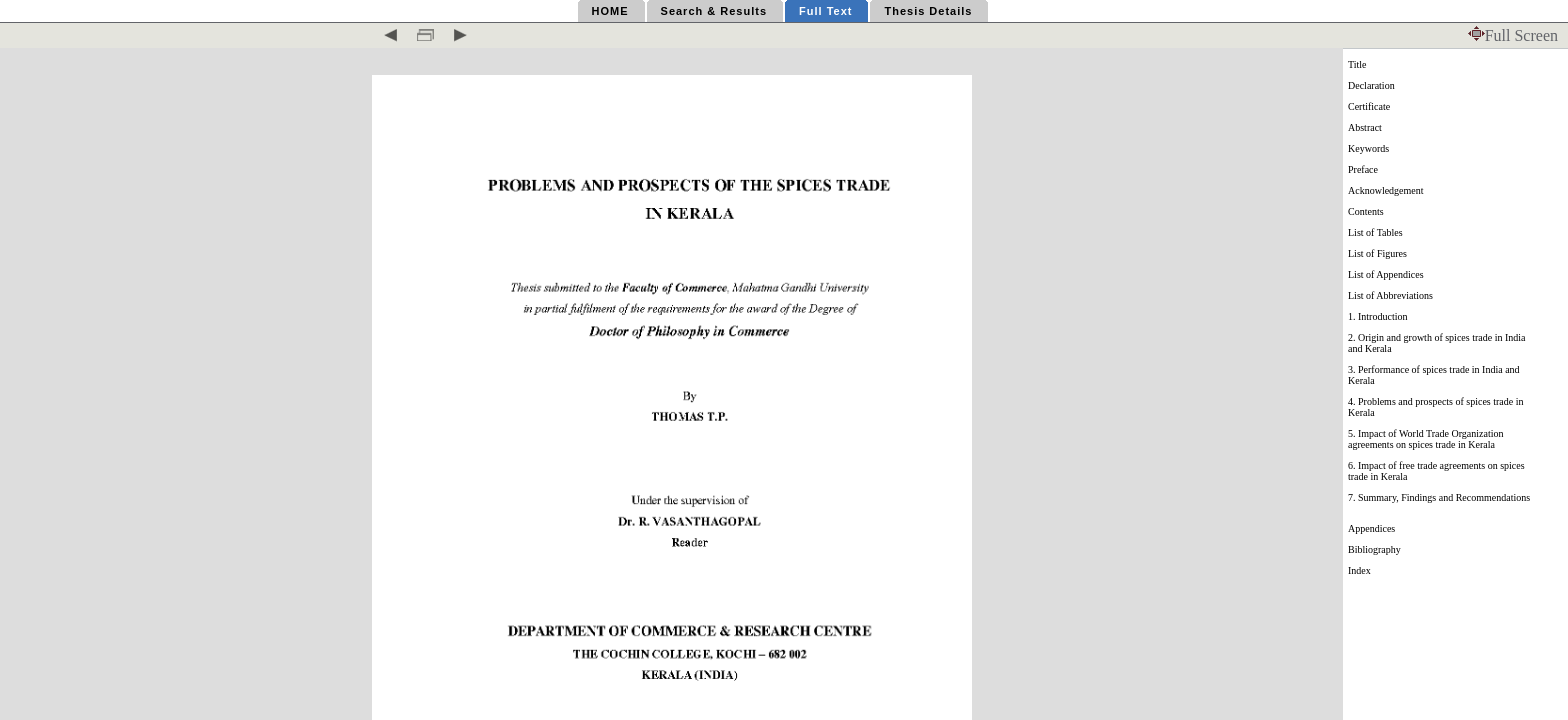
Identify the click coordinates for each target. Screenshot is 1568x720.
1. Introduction (1377, 316)
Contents (1366, 211)
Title (1357, 64)
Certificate (1369, 106)
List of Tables (1375, 232)
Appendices (1371, 528)
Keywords (1368, 148)
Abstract (1365, 127)
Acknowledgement (1386, 190)
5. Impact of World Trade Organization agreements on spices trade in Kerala (1425, 439)
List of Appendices (1386, 274)
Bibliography (1374, 549)
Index (1359, 570)
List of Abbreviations (1390, 295)
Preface (1363, 169)
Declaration (1371, 85)
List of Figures (1377, 253)
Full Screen (1513, 35)
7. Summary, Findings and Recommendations (1439, 497)
